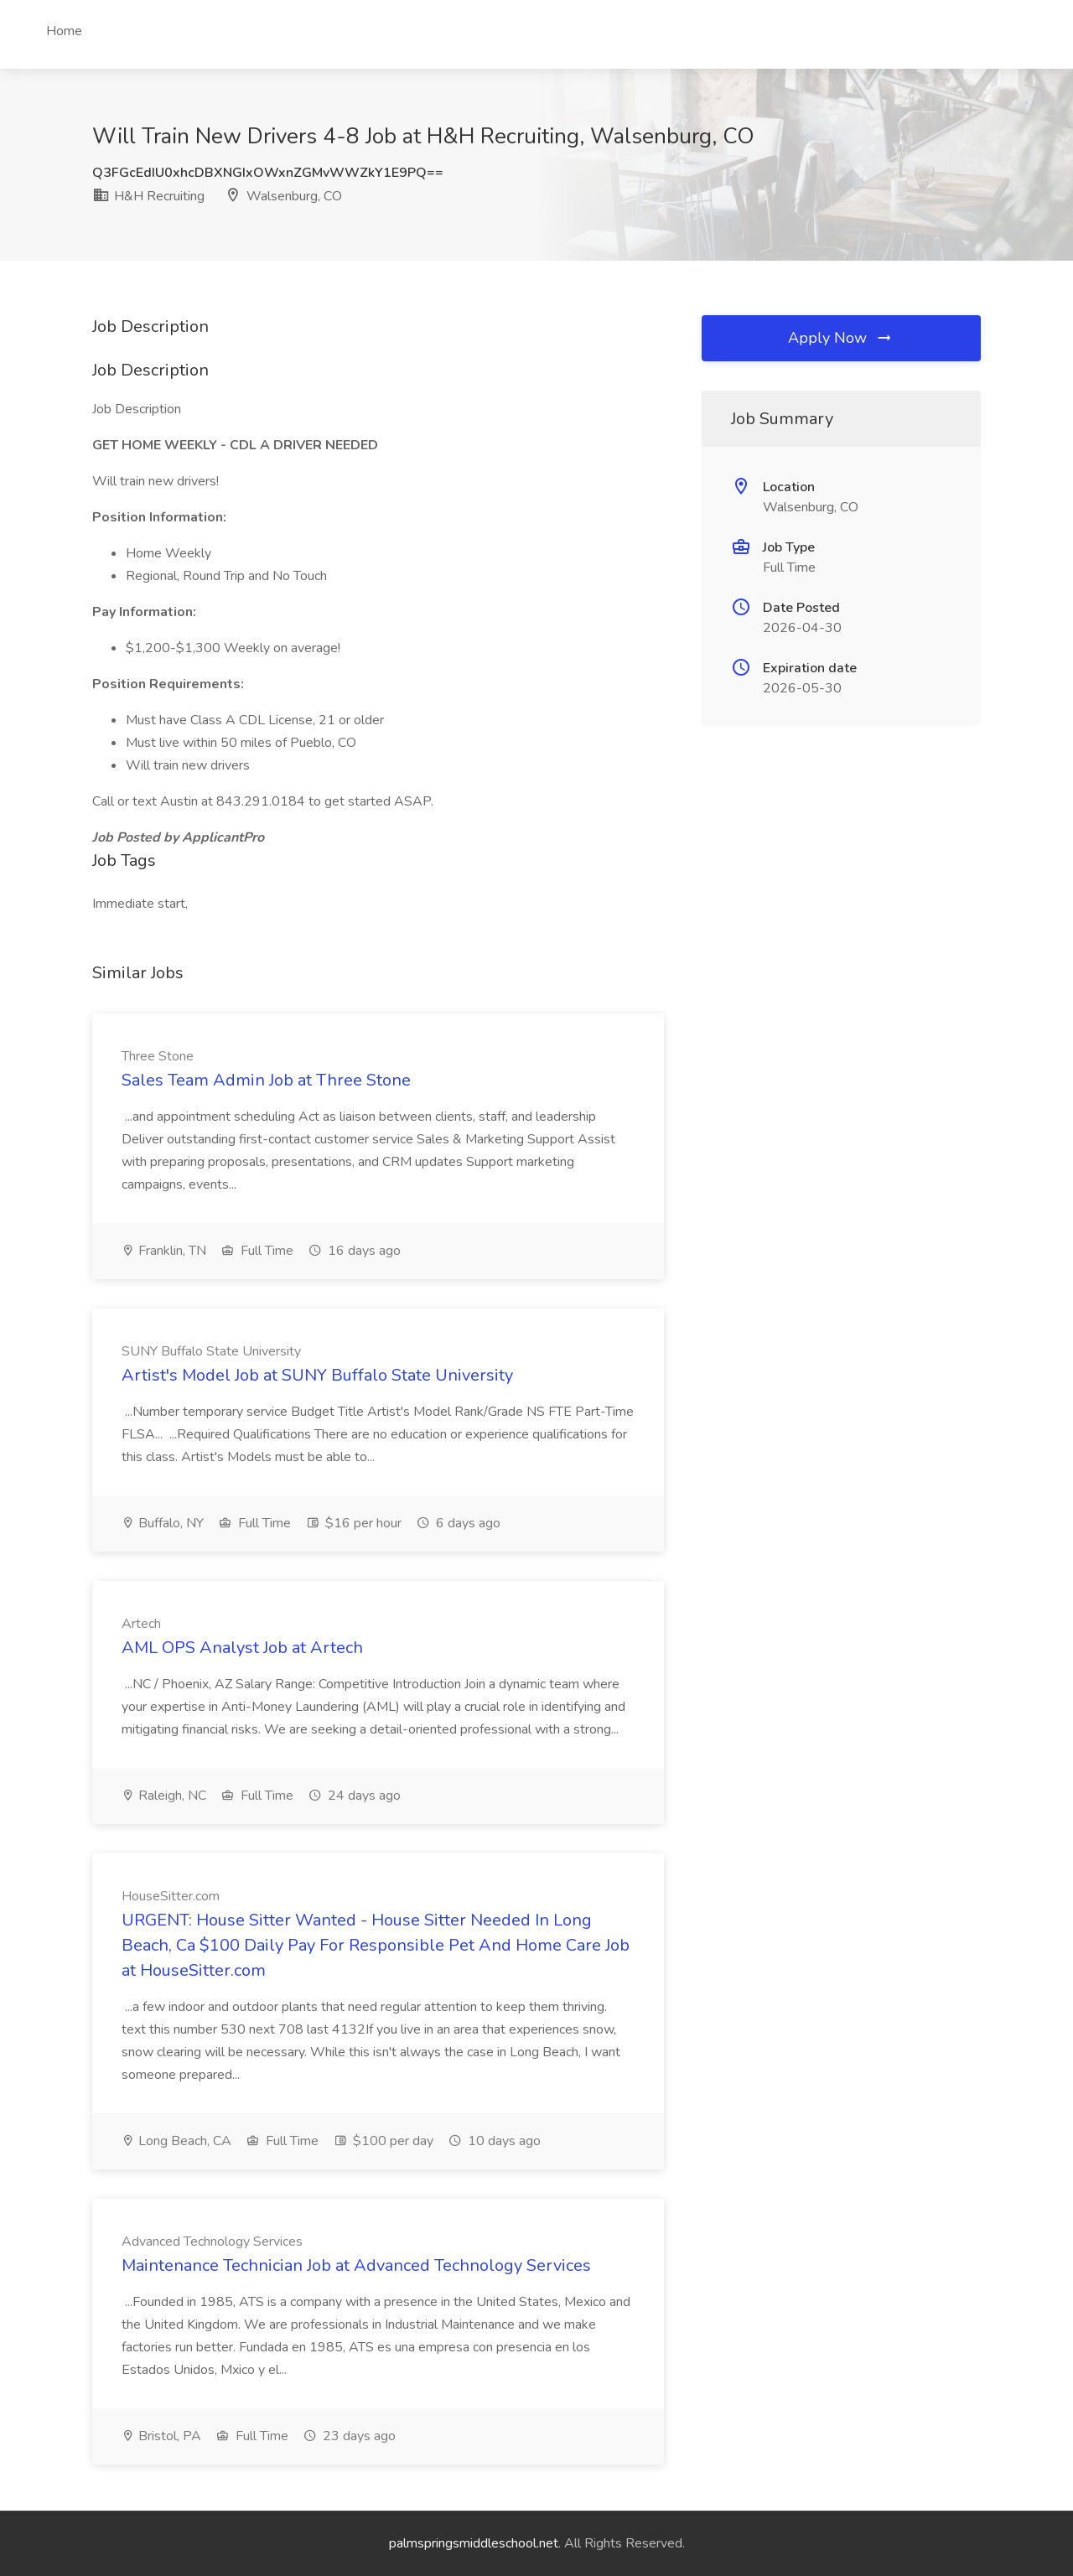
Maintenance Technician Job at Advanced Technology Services (356, 2265)
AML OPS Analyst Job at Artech (242, 1647)
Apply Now (841, 338)
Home (64, 31)
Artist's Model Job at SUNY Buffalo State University (317, 1375)
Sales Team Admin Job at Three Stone (266, 1080)
